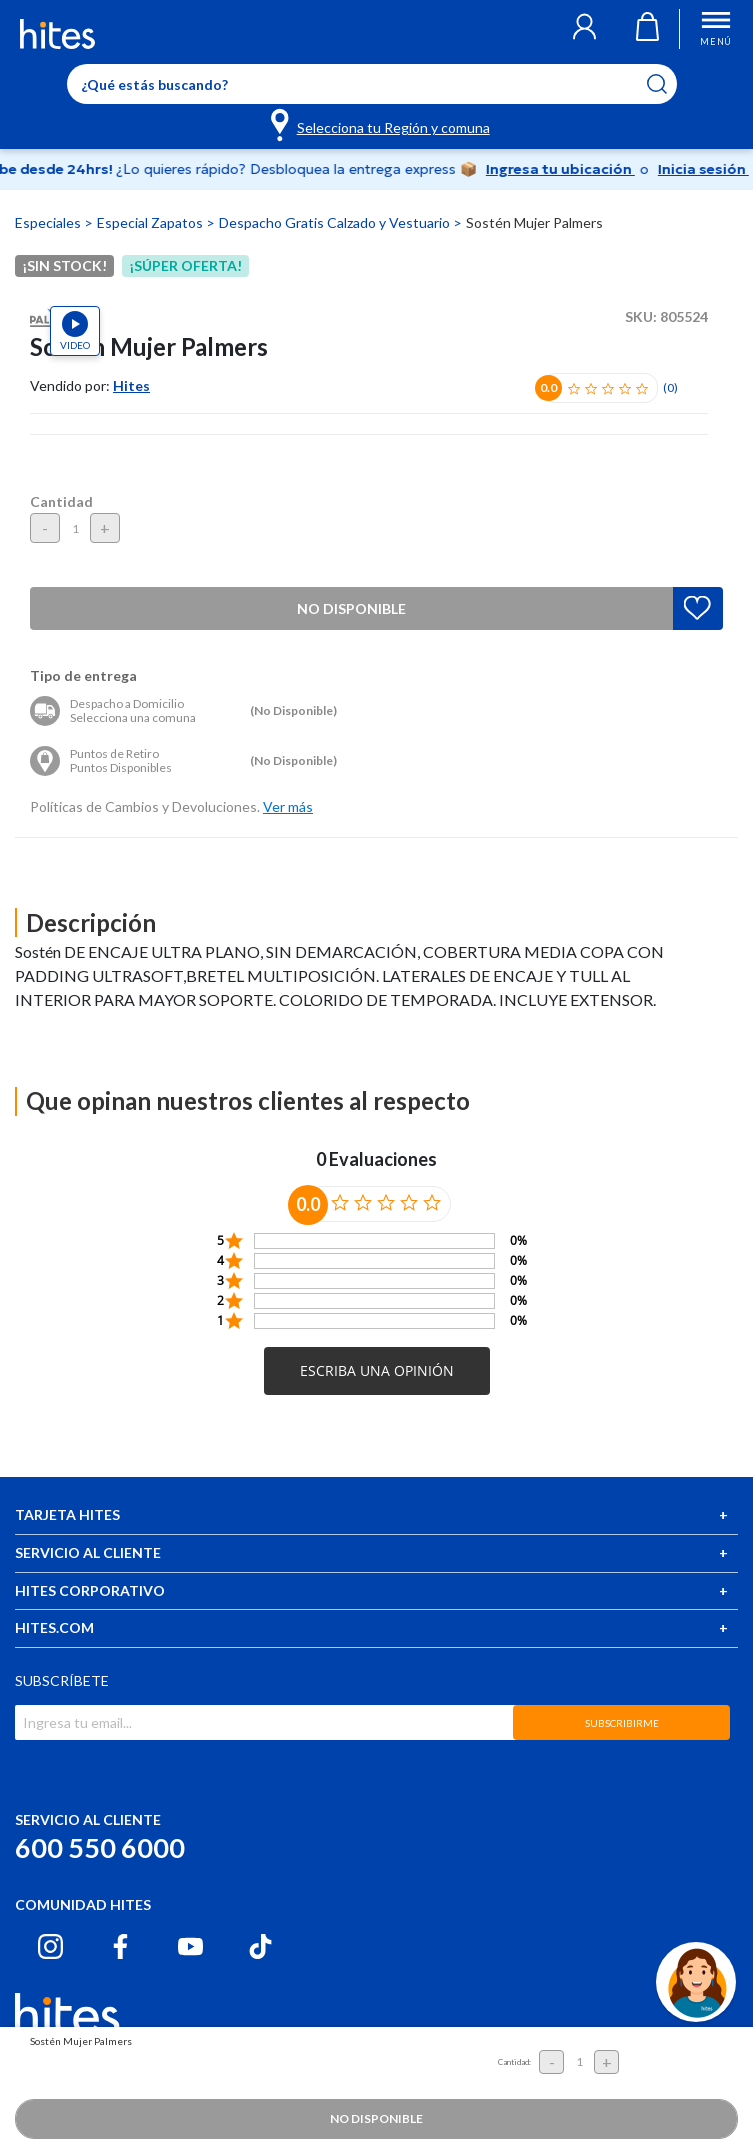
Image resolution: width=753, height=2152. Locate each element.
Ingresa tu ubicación (575, 169)
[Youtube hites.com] (190, 1946)
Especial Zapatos (151, 222)
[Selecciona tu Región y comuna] (381, 124)
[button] (584, 29)
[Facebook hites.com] (120, 1946)
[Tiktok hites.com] (260, 1946)
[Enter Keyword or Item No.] (372, 84)
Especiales (49, 222)
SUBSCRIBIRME (622, 1723)
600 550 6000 (100, 1847)
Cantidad (61, 501)
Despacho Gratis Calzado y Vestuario (336, 222)
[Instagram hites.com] (50, 1946)
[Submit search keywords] (669, 84)
